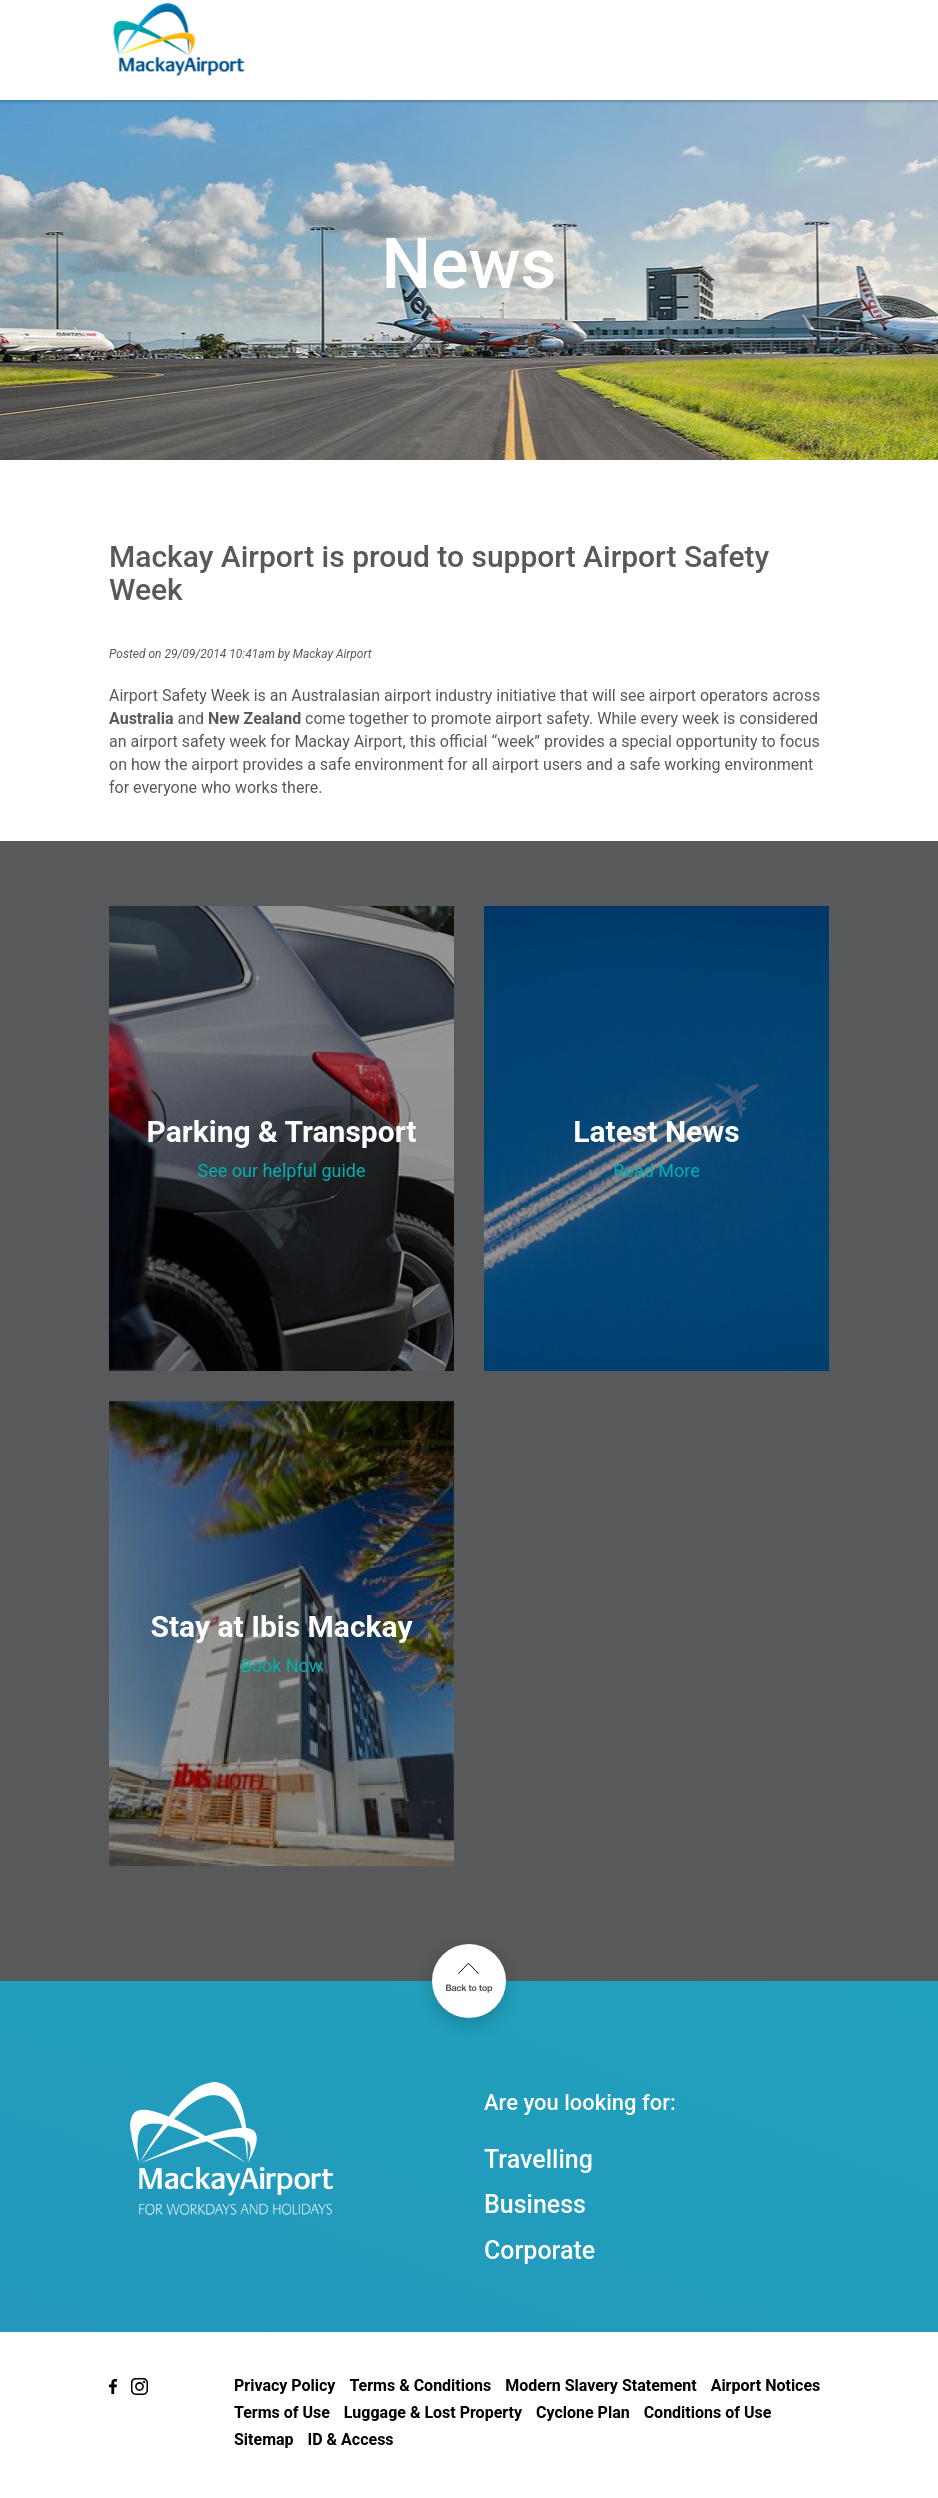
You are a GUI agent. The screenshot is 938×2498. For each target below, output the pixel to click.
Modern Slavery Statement (600, 2385)
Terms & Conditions (420, 2385)
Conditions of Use (708, 2412)
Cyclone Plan (583, 2412)
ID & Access (351, 2439)
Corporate (539, 2250)
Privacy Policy (284, 2385)
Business (535, 2204)
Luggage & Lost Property (433, 2412)
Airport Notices (766, 2385)
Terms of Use (282, 2412)
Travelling (538, 2159)
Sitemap (264, 2439)
